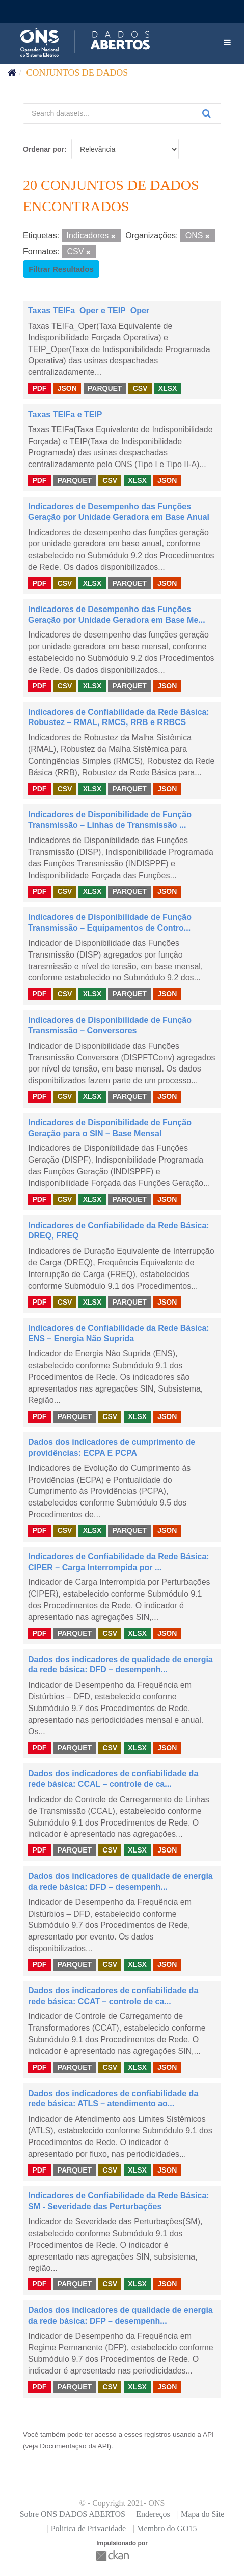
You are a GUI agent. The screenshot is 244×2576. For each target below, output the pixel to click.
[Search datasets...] (108, 113)
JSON (67, 388)
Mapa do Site (202, 2514)
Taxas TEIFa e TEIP (65, 414)
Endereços (153, 2514)
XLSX (167, 388)
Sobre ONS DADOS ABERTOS (72, 2514)
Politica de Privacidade (88, 2528)
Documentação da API (74, 2446)
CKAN (113, 2555)
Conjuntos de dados (77, 73)
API (208, 2434)
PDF (39, 388)
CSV (140, 388)
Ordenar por (43, 149)
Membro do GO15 (167, 2528)
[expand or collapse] (227, 43)
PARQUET (105, 388)
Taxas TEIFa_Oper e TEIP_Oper (88, 310)
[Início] (12, 73)
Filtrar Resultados (61, 269)
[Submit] (207, 113)
